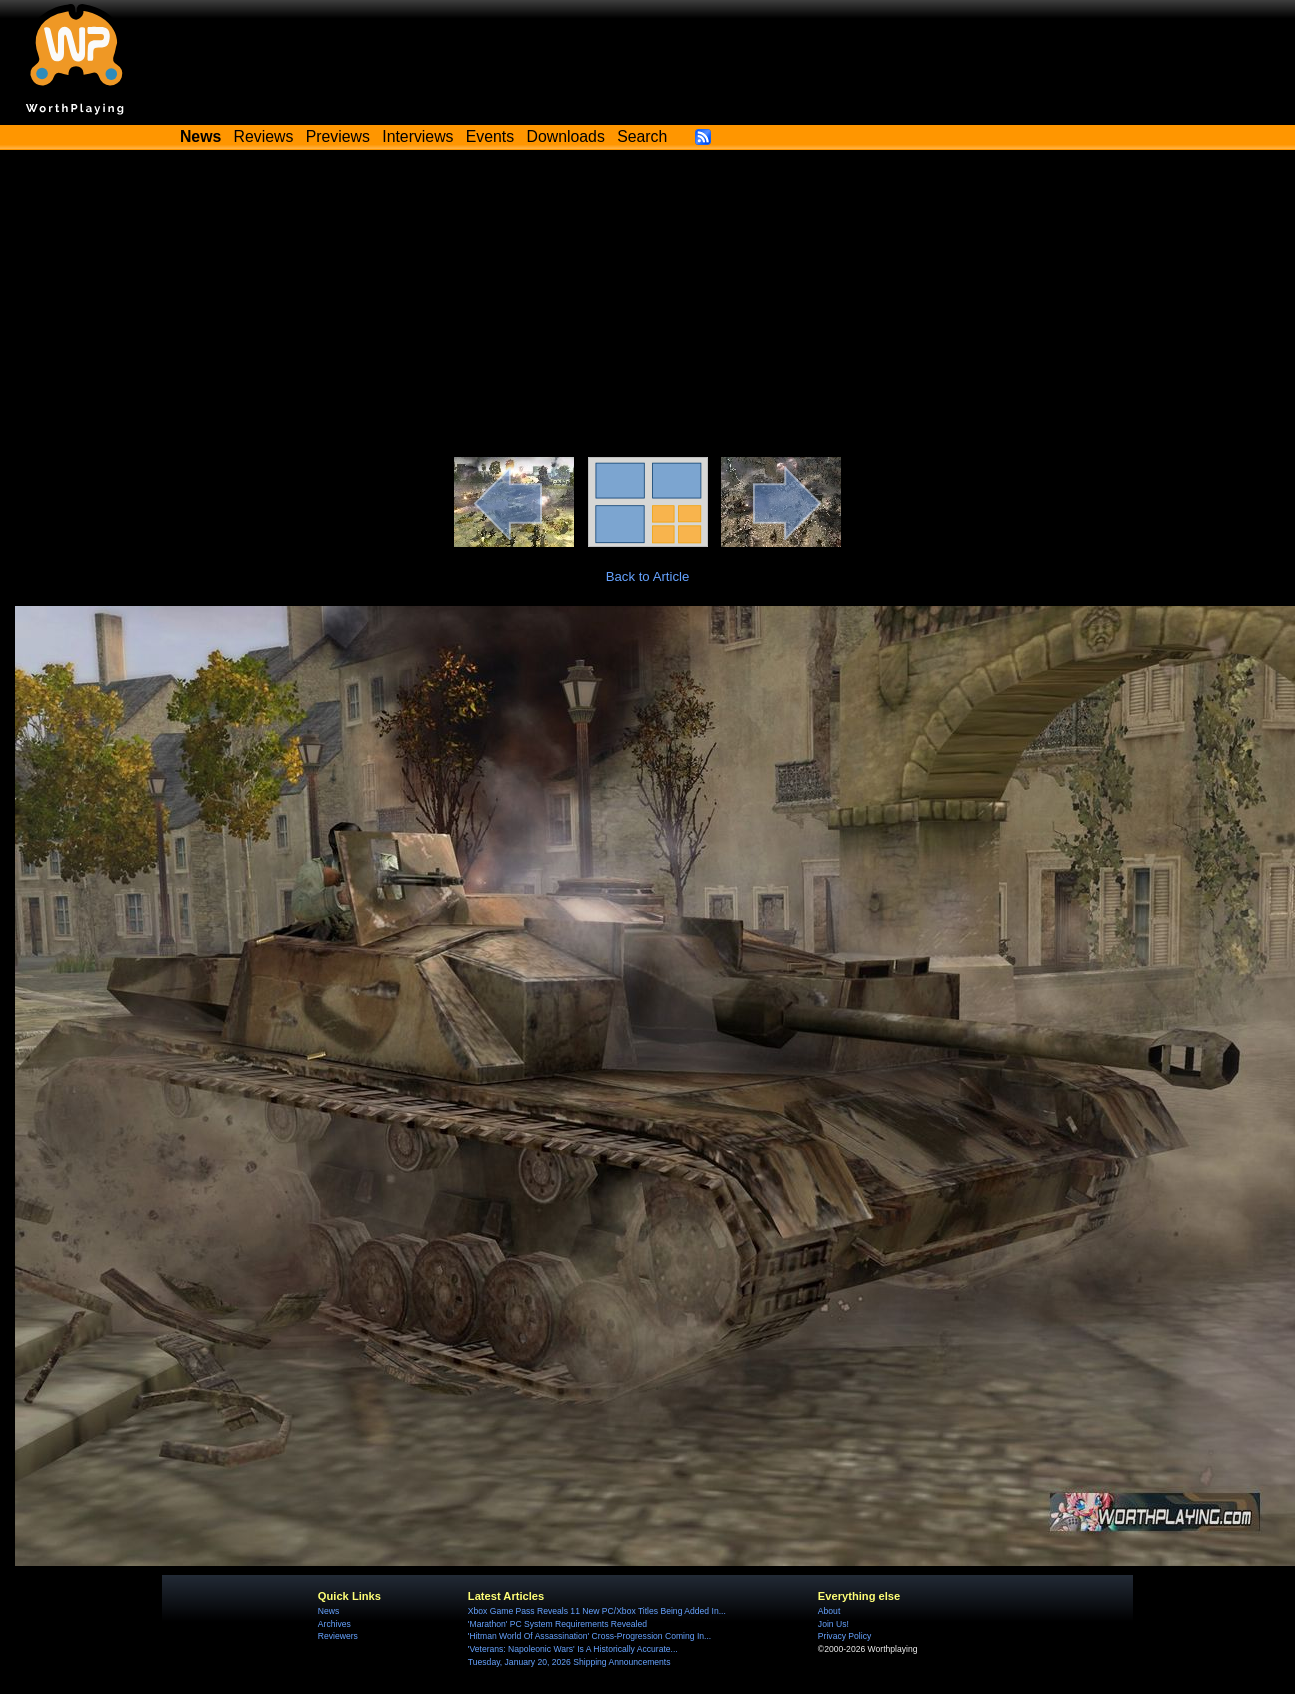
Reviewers (338, 1636)
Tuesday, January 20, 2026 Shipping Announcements (569, 1662)
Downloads (566, 136)
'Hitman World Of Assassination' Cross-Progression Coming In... (589, 1636)
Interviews (417, 136)
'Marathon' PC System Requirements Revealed (557, 1624)
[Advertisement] (648, 307)
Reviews (264, 136)
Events (490, 136)
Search (642, 136)
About (829, 1611)
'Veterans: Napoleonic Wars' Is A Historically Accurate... (573, 1649)
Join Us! (833, 1624)
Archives (334, 1624)
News (328, 1611)
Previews (338, 136)
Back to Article (648, 576)
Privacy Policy (844, 1636)
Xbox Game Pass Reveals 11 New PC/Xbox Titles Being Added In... (597, 1611)
